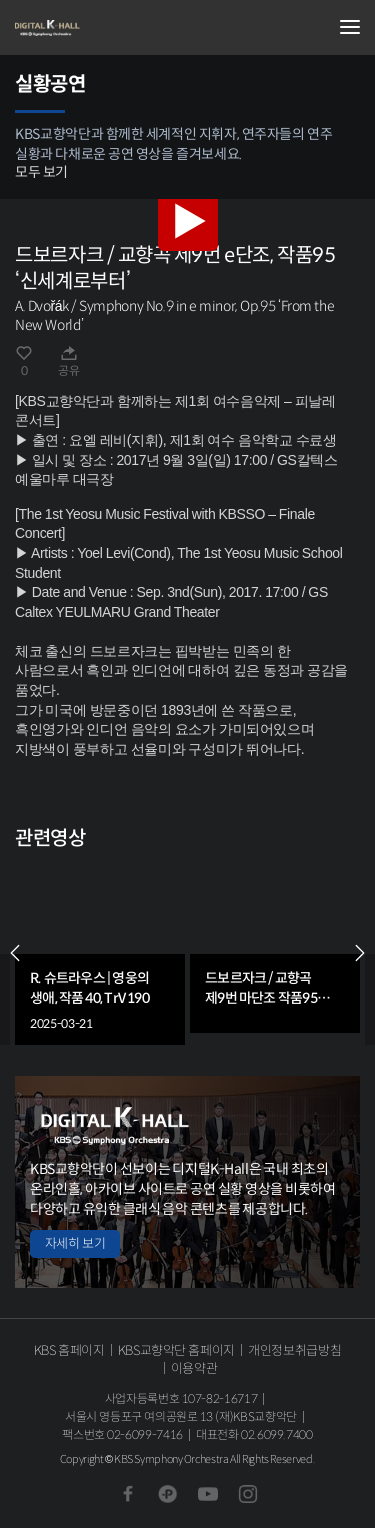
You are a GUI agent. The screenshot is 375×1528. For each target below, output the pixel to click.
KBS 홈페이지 (69, 1350)
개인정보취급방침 (294, 1350)
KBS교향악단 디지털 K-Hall (115, 28)
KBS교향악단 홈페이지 (176, 1350)
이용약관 (194, 1368)
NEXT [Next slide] (360, 953)
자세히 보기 (75, 1243)
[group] (100, 952)
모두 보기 (41, 172)
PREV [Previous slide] (15, 953)
